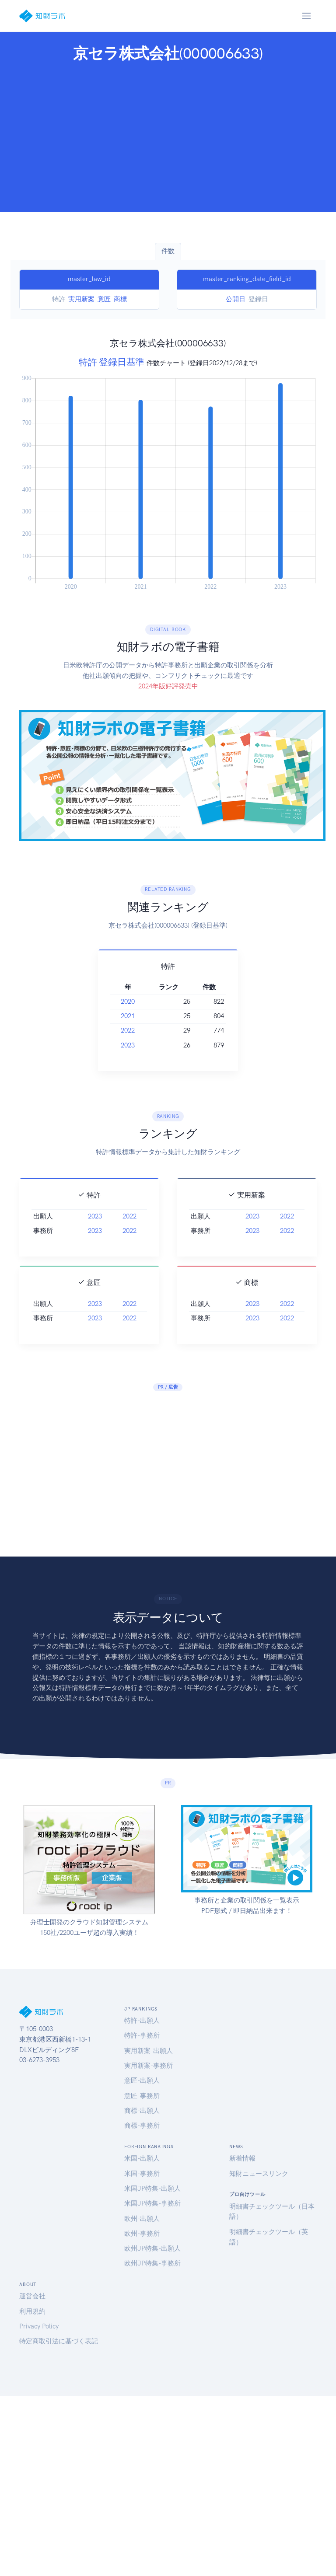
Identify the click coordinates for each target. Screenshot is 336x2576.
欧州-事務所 (142, 2233)
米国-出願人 (142, 2158)
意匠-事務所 (142, 2096)
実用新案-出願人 (148, 2051)
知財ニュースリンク (258, 2174)
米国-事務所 (142, 2174)
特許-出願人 (142, 2020)
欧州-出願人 (142, 2219)
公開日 (235, 299)
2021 (118, 1016)
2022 (118, 1030)
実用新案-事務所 (148, 2066)
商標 (120, 299)
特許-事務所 (142, 2035)
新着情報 (242, 2158)
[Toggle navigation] (306, 15)
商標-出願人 (142, 2111)
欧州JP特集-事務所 (152, 2263)
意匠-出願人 (142, 2080)
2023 (118, 1045)
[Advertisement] (168, 134)
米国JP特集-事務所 (152, 2203)
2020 (118, 1001)
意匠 (104, 299)
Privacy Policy (39, 2326)
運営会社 (32, 2296)
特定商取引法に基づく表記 (58, 2341)
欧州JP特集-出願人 (152, 2248)
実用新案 (81, 299)
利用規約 (32, 2311)
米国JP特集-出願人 (152, 2188)
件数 (168, 251)
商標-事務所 (142, 2125)
